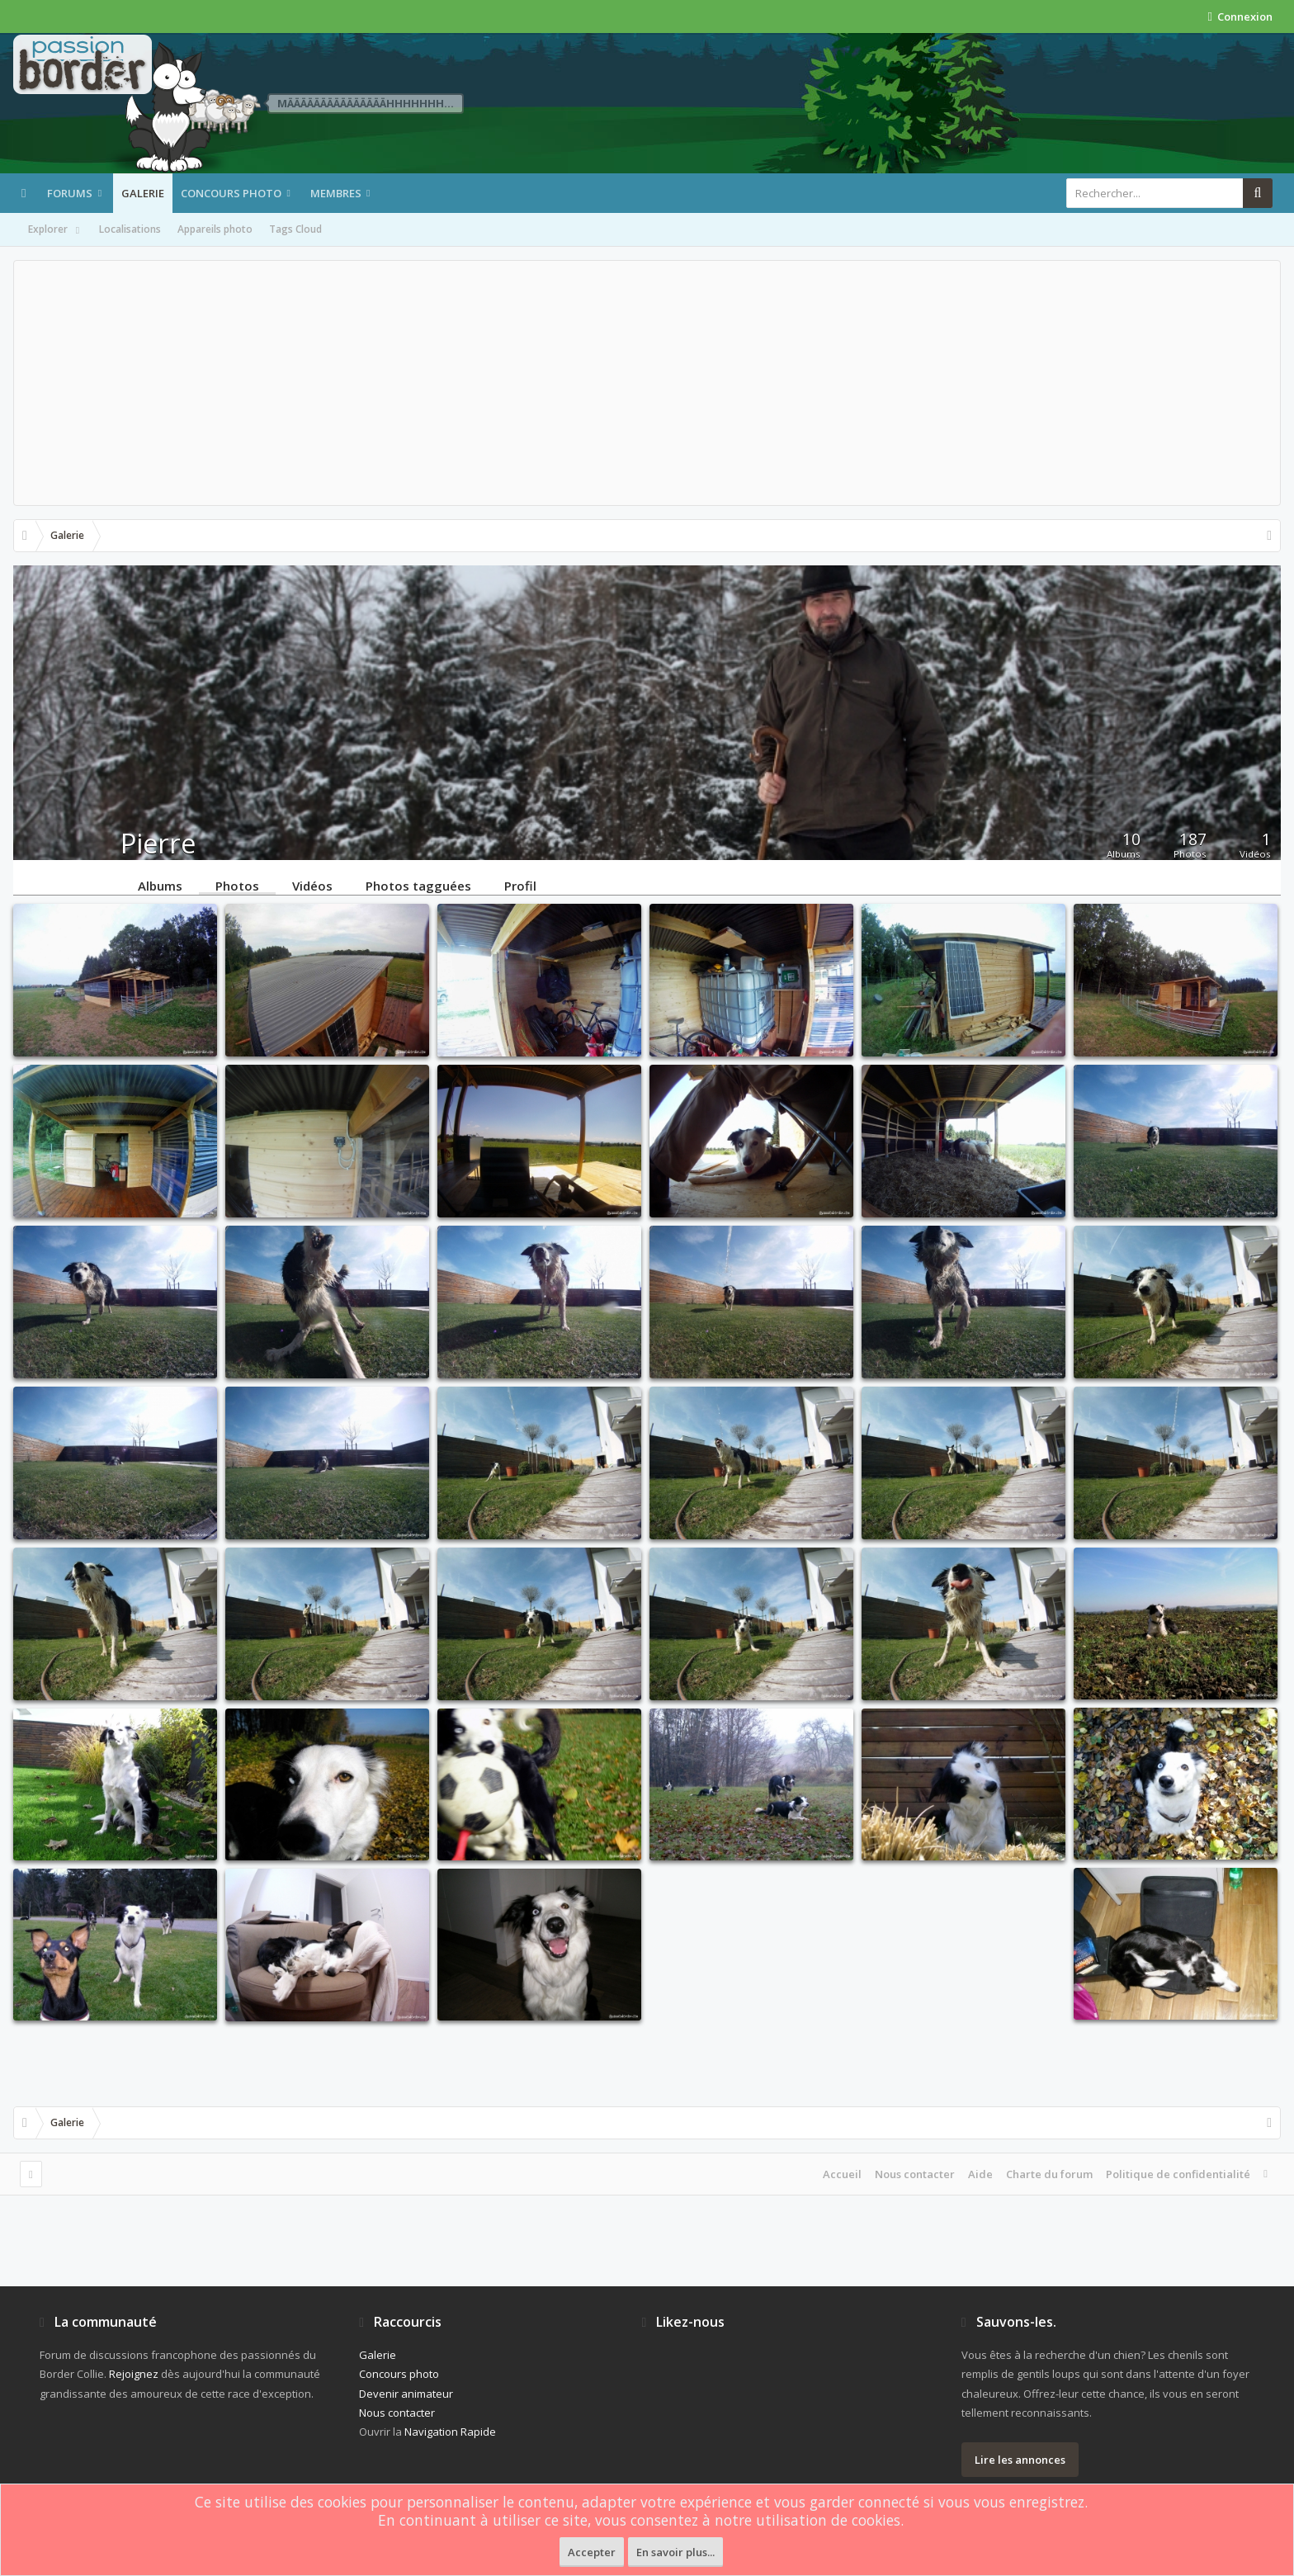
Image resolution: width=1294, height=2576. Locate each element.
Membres (335, 193)
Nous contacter (915, 2174)
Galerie (142, 193)
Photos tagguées (418, 884)
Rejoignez (133, 2373)
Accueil (842, 2174)
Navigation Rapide (450, 2431)
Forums (69, 193)
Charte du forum (1049, 2174)
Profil (520, 884)
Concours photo (231, 193)
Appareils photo (215, 229)
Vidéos (312, 884)
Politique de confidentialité (1178, 2174)
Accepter (592, 2552)
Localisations (130, 229)
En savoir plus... (675, 2552)
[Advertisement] (647, 383)
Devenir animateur (406, 2393)
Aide (980, 2174)
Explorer (55, 230)
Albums (160, 884)
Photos (237, 884)
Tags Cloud (295, 229)
